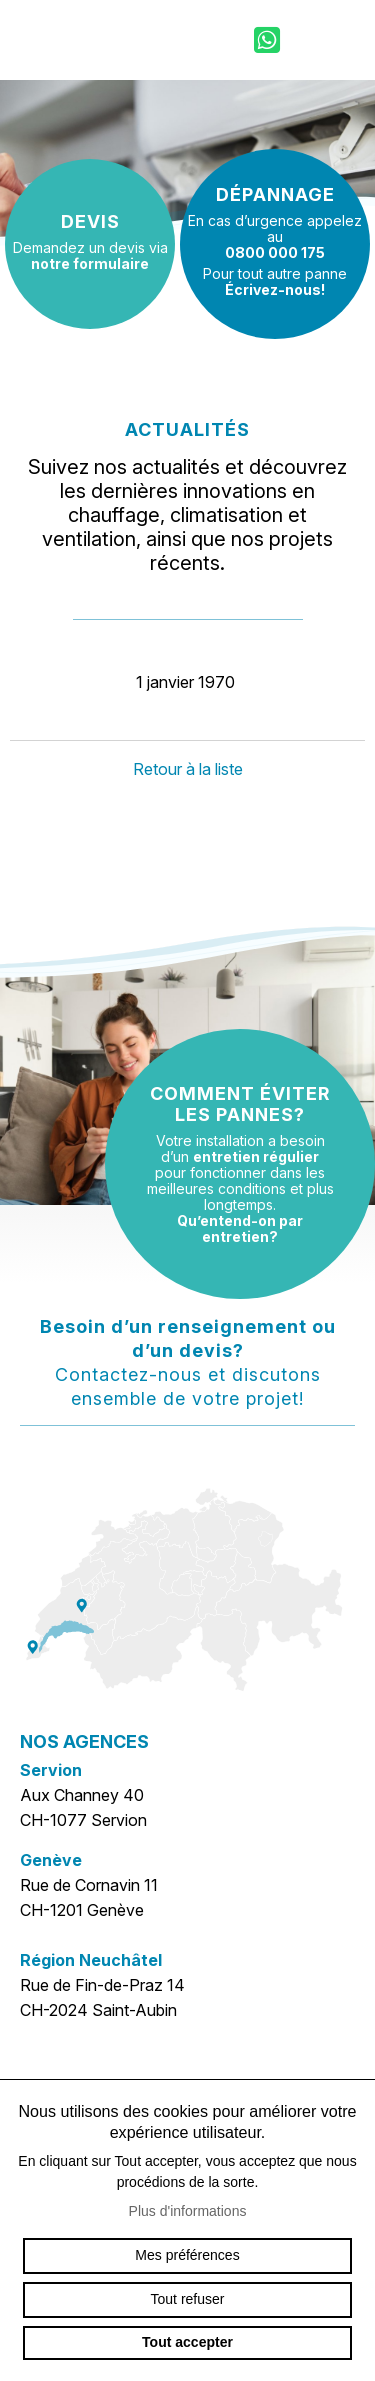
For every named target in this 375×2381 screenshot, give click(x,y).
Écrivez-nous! (275, 289)
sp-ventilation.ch (85, 40)
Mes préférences (187, 2255)
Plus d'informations (188, 2211)
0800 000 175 (275, 252)
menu (340, 40)
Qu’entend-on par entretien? (240, 1228)
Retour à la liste (188, 769)
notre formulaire (90, 263)
